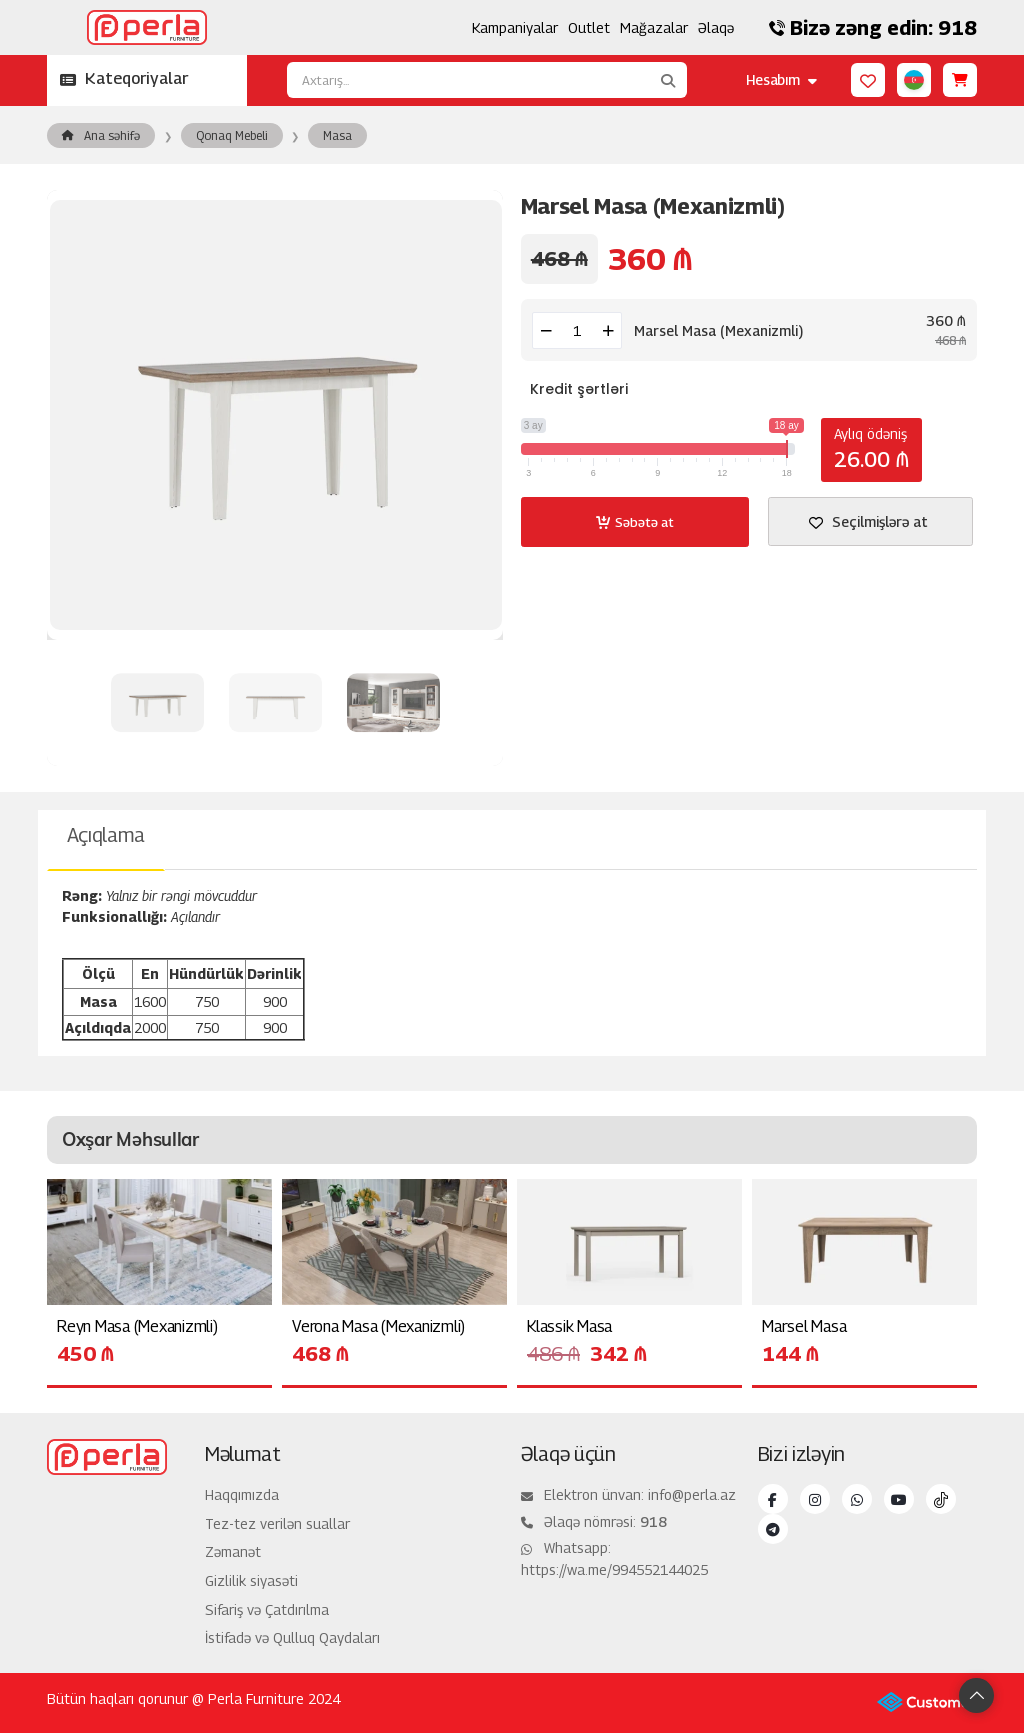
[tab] (106, 840)
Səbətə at (634, 522)
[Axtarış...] (468, 80)
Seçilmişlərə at (868, 521)
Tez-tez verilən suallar (277, 1523)
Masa (337, 135)
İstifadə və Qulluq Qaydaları (292, 1637)
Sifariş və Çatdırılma (267, 1609)
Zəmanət (233, 1551)
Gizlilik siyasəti (251, 1580)
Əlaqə (716, 27)
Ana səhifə (101, 135)
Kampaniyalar (515, 27)
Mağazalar (654, 27)
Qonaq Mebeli (232, 135)
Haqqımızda (242, 1494)
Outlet (589, 27)
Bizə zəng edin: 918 (873, 28)
